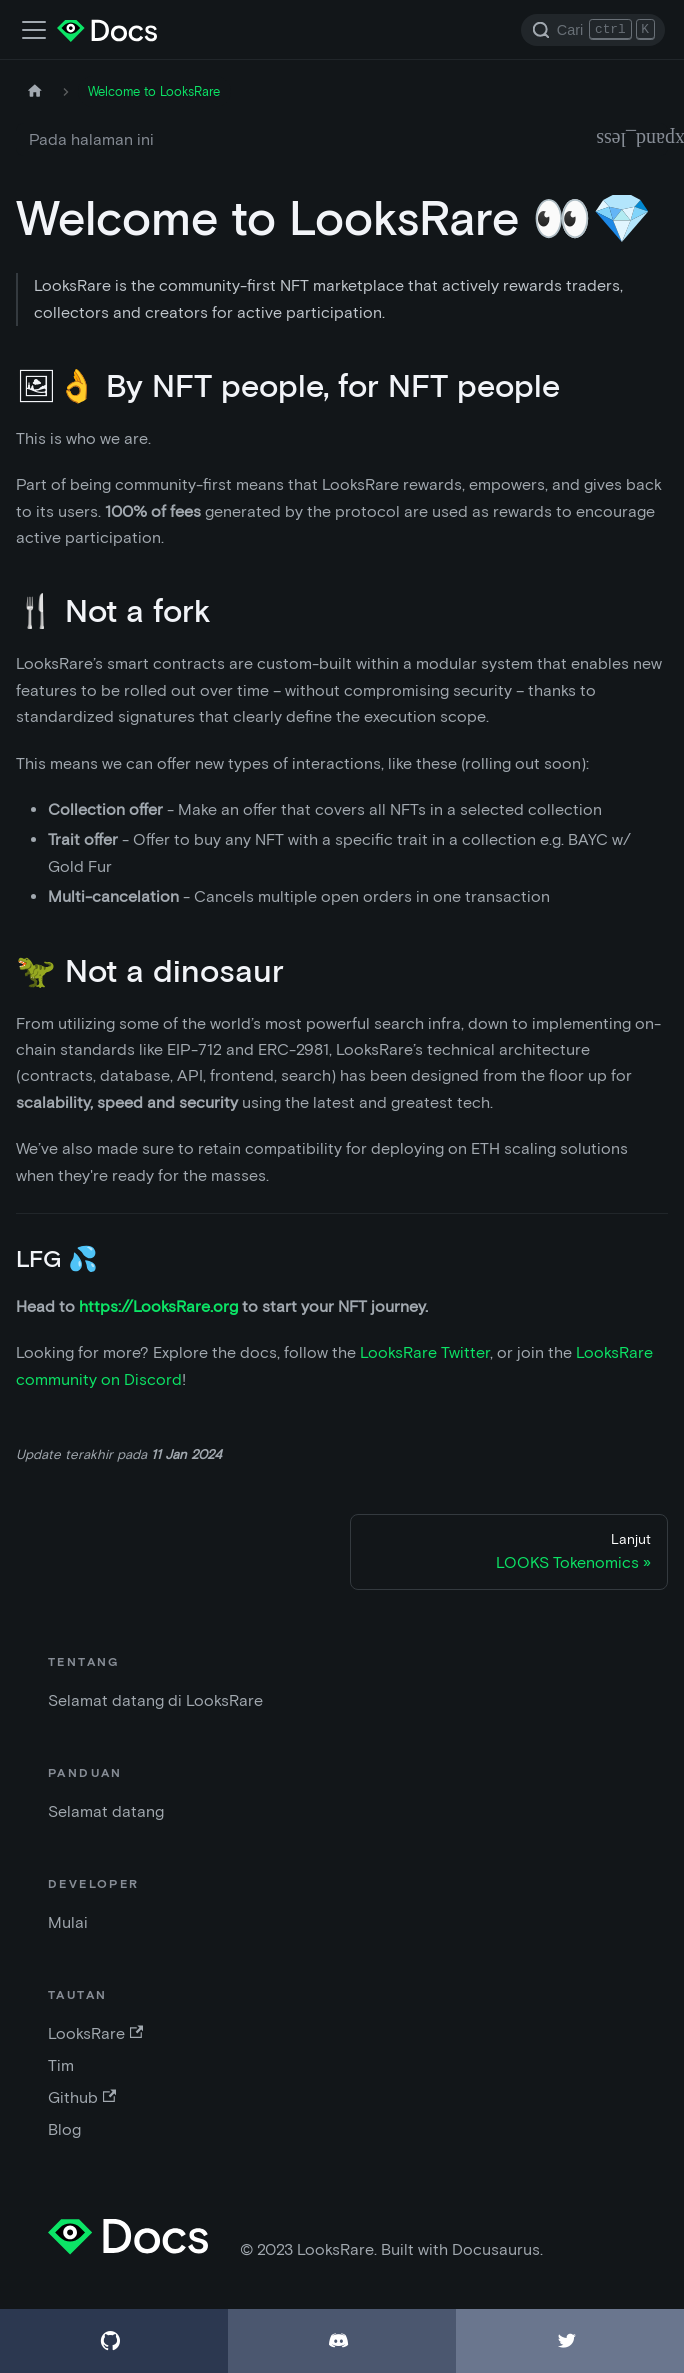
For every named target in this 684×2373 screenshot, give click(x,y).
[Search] (593, 30)
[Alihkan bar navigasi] (34, 30)
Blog (64, 2129)
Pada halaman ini (91, 139)
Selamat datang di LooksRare (155, 1700)
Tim (61, 2065)
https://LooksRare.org (158, 1306)
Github (82, 2097)
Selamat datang (106, 1811)
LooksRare (95, 2033)
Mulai (68, 1922)
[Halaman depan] (35, 91)
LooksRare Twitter (425, 1352)
